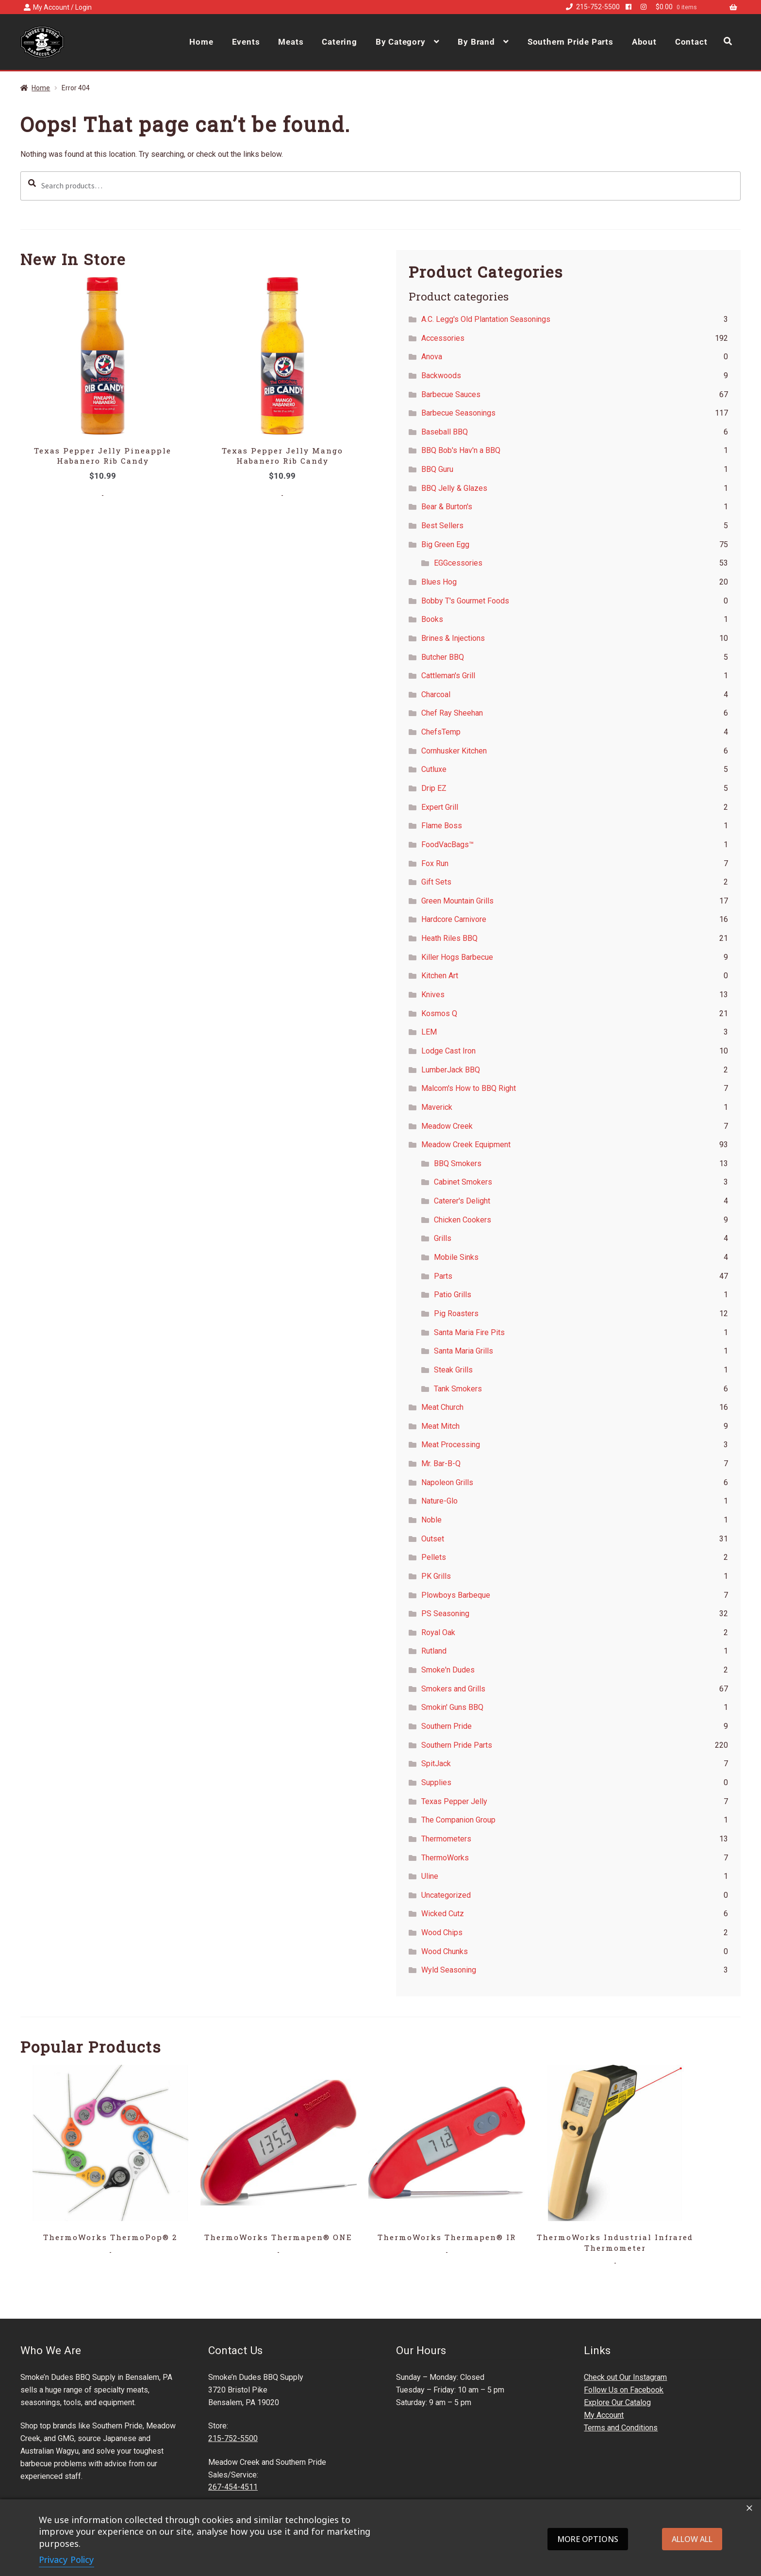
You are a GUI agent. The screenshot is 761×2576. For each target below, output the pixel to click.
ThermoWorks (445, 1857)
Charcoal (435, 694)
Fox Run (434, 863)
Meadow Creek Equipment (466, 1144)
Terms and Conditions (621, 2427)
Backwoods (441, 375)
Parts (443, 1276)
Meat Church (442, 1407)
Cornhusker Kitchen (454, 750)
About (644, 42)
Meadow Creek (447, 1126)
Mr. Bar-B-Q (441, 1463)
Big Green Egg (445, 544)
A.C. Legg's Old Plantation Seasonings (485, 319)
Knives (433, 994)
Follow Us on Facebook (623, 2389)
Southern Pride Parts (570, 42)
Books (432, 619)
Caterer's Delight (462, 1200)
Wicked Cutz (442, 1913)
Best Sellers (442, 525)
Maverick (436, 1107)
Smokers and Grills (453, 1688)
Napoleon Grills (447, 1482)
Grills (442, 1238)
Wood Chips (442, 1932)
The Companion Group (458, 1819)
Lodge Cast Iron (448, 1050)
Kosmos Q (439, 1013)
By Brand (476, 42)
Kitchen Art (439, 975)
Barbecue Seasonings (458, 413)
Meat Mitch (440, 1426)
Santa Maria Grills (463, 1350)
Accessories (442, 338)
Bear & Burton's (446, 506)
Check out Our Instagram (625, 2377)
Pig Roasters (456, 1313)
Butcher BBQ (442, 657)
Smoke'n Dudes (448, 1669)
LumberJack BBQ (450, 1069)
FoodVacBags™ (447, 844)
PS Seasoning (445, 1613)
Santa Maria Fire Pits (469, 1332)
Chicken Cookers (462, 1219)
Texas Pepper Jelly (454, 1801)
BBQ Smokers (457, 1163)
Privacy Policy (66, 2559)
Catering (339, 42)
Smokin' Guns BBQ (452, 1707)
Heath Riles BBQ (449, 938)
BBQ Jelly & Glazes (454, 488)
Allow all (692, 2539)
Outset (432, 1538)
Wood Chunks (444, 1951)
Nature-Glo (439, 1500)
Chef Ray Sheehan (452, 713)
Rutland (434, 1651)
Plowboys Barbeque (455, 1595)
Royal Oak (438, 1632)
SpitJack (436, 1763)
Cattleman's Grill (448, 675)
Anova (431, 356)
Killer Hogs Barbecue (457, 957)
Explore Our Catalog (617, 2402)
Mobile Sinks (456, 1257)
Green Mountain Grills (457, 900)
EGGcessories (458, 563)
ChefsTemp (441, 731)
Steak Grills (453, 1369)
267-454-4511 (233, 2487)
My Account (604, 2415)
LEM (429, 1032)
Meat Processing (450, 1444)
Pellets (433, 1557)
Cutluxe (434, 769)
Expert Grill (439, 807)
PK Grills (436, 1576)
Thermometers (446, 1838)
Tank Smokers (458, 1388)
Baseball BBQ (444, 431)
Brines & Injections (453, 638)
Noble (431, 1519)
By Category (401, 42)
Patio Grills (452, 1294)
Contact (691, 42)
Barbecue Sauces (450, 394)
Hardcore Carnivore (453, 919)
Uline (429, 1876)
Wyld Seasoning (448, 1969)
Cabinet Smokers (463, 1182)
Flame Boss (441, 825)
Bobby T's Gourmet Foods (465, 600)
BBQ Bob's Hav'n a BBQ (460, 450)
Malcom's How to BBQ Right (468, 1088)
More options (587, 2539)
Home (201, 42)
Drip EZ (434, 788)
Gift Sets (436, 882)
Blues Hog (439, 581)
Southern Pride (446, 1726)
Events (246, 42)
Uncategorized (446, 1895)
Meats (290, 42)
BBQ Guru (437, 469)
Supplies (436, 1782)
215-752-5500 (591, 7)
